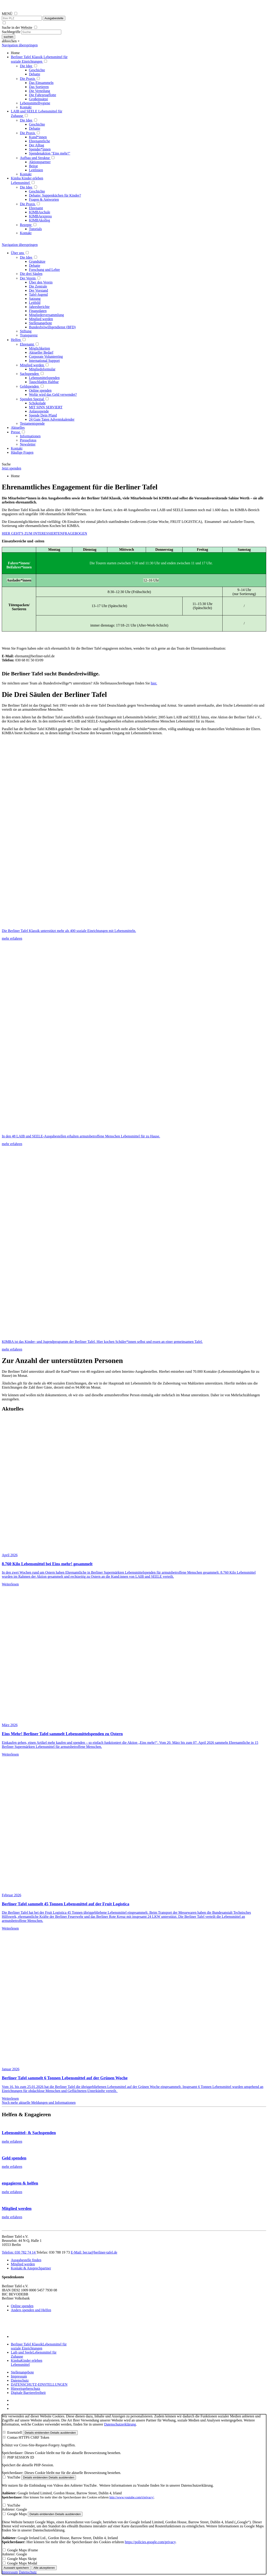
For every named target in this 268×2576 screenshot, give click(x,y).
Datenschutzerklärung (120, 2424)
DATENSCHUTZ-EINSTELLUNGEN (39, 2384)
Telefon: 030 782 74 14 (19, 2252)
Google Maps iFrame (22, 2550)
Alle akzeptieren (44, 2567)
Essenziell (14, 2432)
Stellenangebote (22, 2372)
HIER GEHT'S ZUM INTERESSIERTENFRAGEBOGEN (44, 533)
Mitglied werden (23, 2264)
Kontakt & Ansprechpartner (31, 2268)
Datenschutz (20, 2380)
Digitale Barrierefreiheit (28, 2393)
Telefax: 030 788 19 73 (53, 2252)
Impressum (19, 2376)
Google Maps (17, 2514)
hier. (154, 683)
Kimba (26, 2362)
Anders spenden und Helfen (31, 2310)
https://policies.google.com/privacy (150, 2542)
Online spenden (22, 2306)
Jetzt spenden (11, 468)
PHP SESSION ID (20, 2457)
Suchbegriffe (11, 32)
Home (15, 53)
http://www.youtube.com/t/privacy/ (131, 2497)
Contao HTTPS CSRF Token (28, 2437)
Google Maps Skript (22, 2559)
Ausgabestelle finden (26, 2260)
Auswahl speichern (16, 2567)
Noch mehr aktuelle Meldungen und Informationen (39, 2102)
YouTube (13, 2477)
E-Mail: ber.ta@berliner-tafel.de (94, 2252)
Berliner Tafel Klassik (39, 2346)
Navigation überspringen (20, 45)
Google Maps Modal (22, 2563)
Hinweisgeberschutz (25, 2388)
